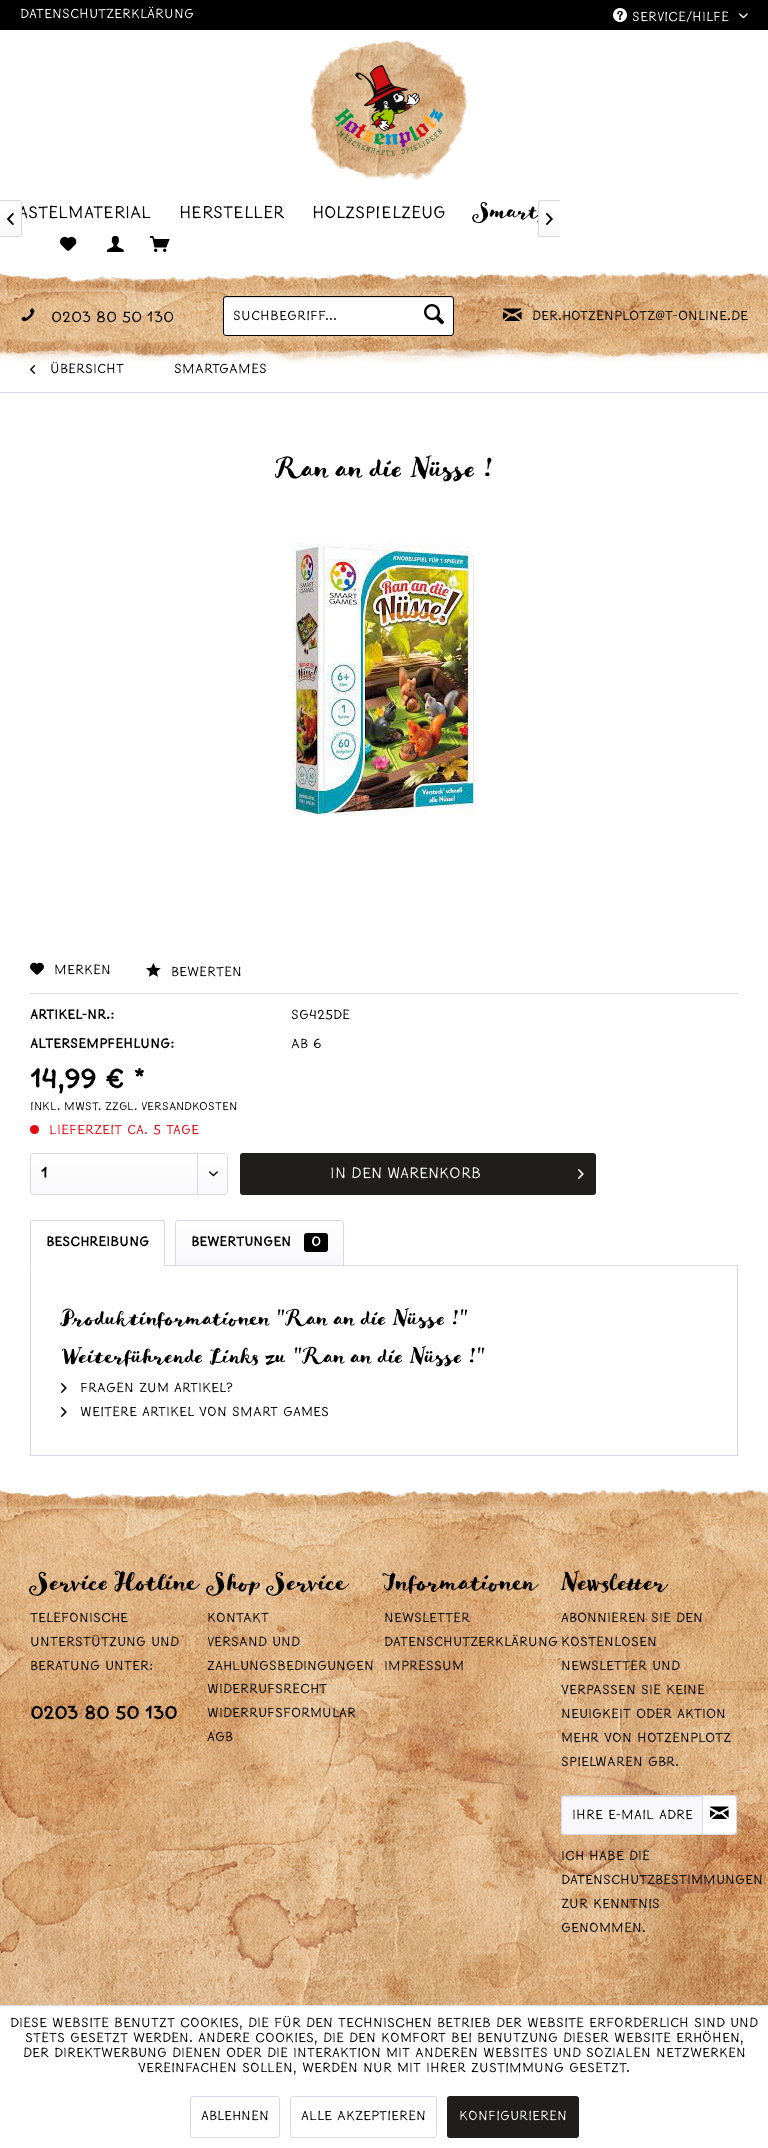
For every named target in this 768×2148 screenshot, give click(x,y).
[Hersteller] (237, 212)
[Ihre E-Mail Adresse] (632, 1815)
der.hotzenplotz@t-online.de (640, 316)
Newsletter (427, 1618)
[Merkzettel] (70, 246)
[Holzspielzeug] (384, 212)
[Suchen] (434, 316)
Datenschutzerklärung (107, 14)
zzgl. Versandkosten (171, 1107)
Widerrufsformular (281, 1713)
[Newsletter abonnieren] (719, 1815)
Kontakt (238, 1618)
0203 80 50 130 (103, 1714)
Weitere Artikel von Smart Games (195, 1412)
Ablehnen (235, 2116)
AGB (220, 1737)
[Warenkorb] (170, 246)
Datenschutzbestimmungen (662, 1880)
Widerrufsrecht (267, 1689)
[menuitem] (85, 212)
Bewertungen (259, 1242)
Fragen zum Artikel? (147, 1388)
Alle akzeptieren (363, 2116)
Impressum (424, 1666)
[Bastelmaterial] (85, 212)
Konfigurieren (513, 2116)
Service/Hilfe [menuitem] (673, 16)
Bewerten (194, 972)
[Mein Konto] (120, 246)
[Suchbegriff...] (338, 316)
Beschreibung (97, 1242)
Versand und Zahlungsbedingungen (290, 1654)
